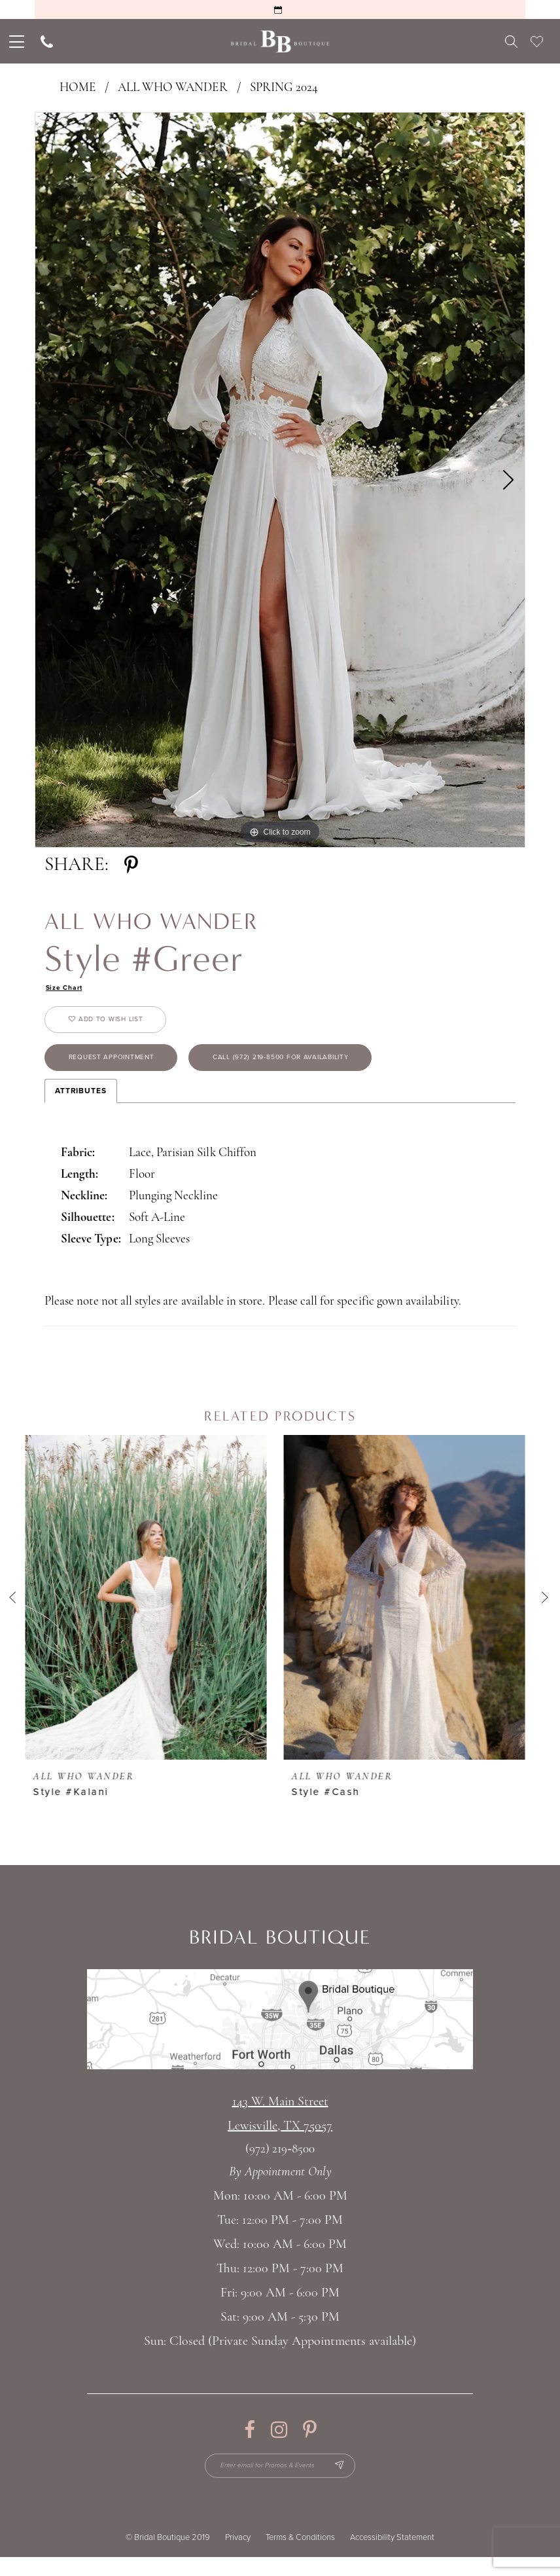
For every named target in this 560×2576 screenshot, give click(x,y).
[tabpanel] (280, 480)
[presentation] (150, 1611)
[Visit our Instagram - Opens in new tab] (279, 2444)
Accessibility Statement (392, 2556)
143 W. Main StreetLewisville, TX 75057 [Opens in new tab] (280, 2128)
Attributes (81, 1105)
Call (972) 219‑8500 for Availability (322, 1069)
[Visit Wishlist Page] (537, 41)
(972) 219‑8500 (280, 2164)
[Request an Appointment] (280, 9)
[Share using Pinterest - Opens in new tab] (131, 865)
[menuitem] (15, 41)
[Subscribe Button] (350, 2482)
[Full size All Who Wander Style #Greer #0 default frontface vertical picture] (280, 480)
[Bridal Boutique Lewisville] (280, 41)
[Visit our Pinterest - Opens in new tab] (310, 2444)
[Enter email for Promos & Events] (280, 2482)
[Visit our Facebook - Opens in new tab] (249, 2444)
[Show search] (511, 41)
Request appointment (123, 1069)
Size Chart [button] (67, 988)
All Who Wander (173, 88)
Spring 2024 (284, 88)
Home (78, 88)
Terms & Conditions (300, 2556)
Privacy (238, 2556)
